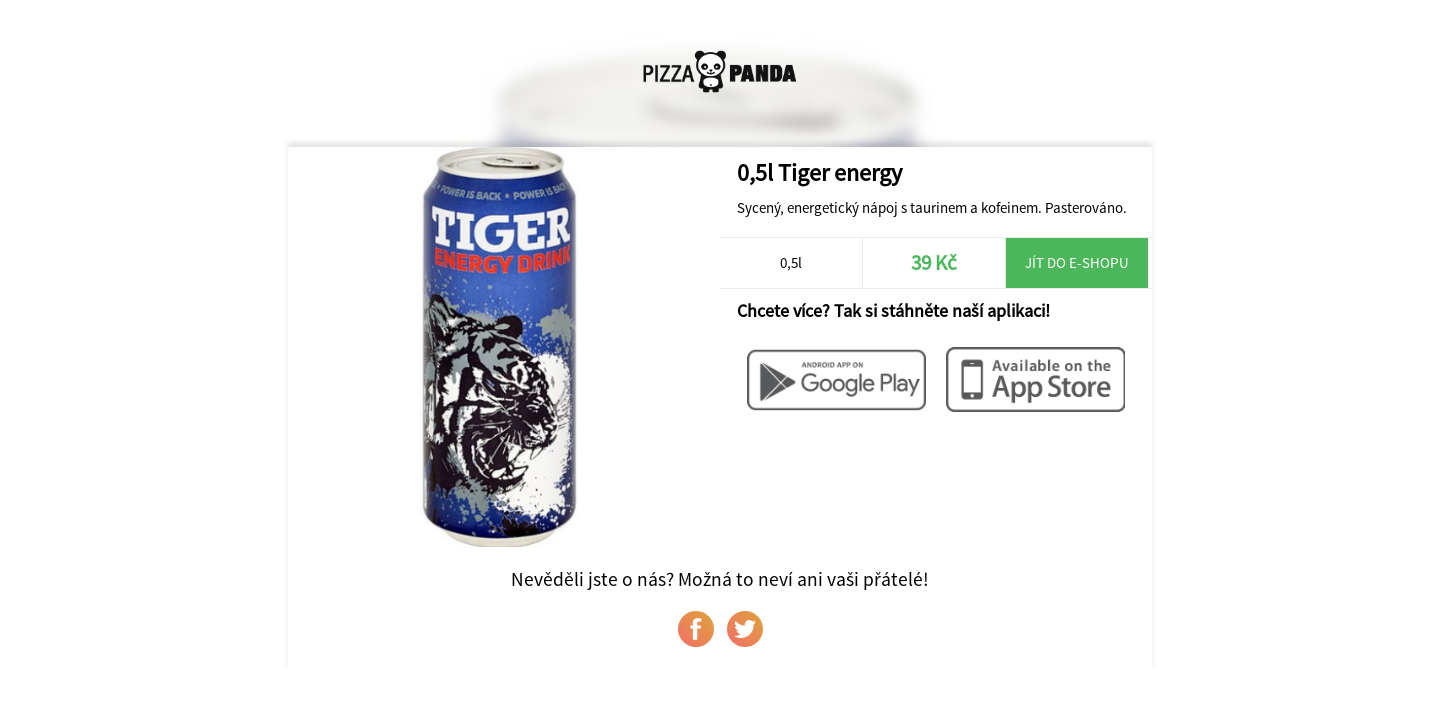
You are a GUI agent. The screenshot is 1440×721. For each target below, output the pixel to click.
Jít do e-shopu (1077, 262)
